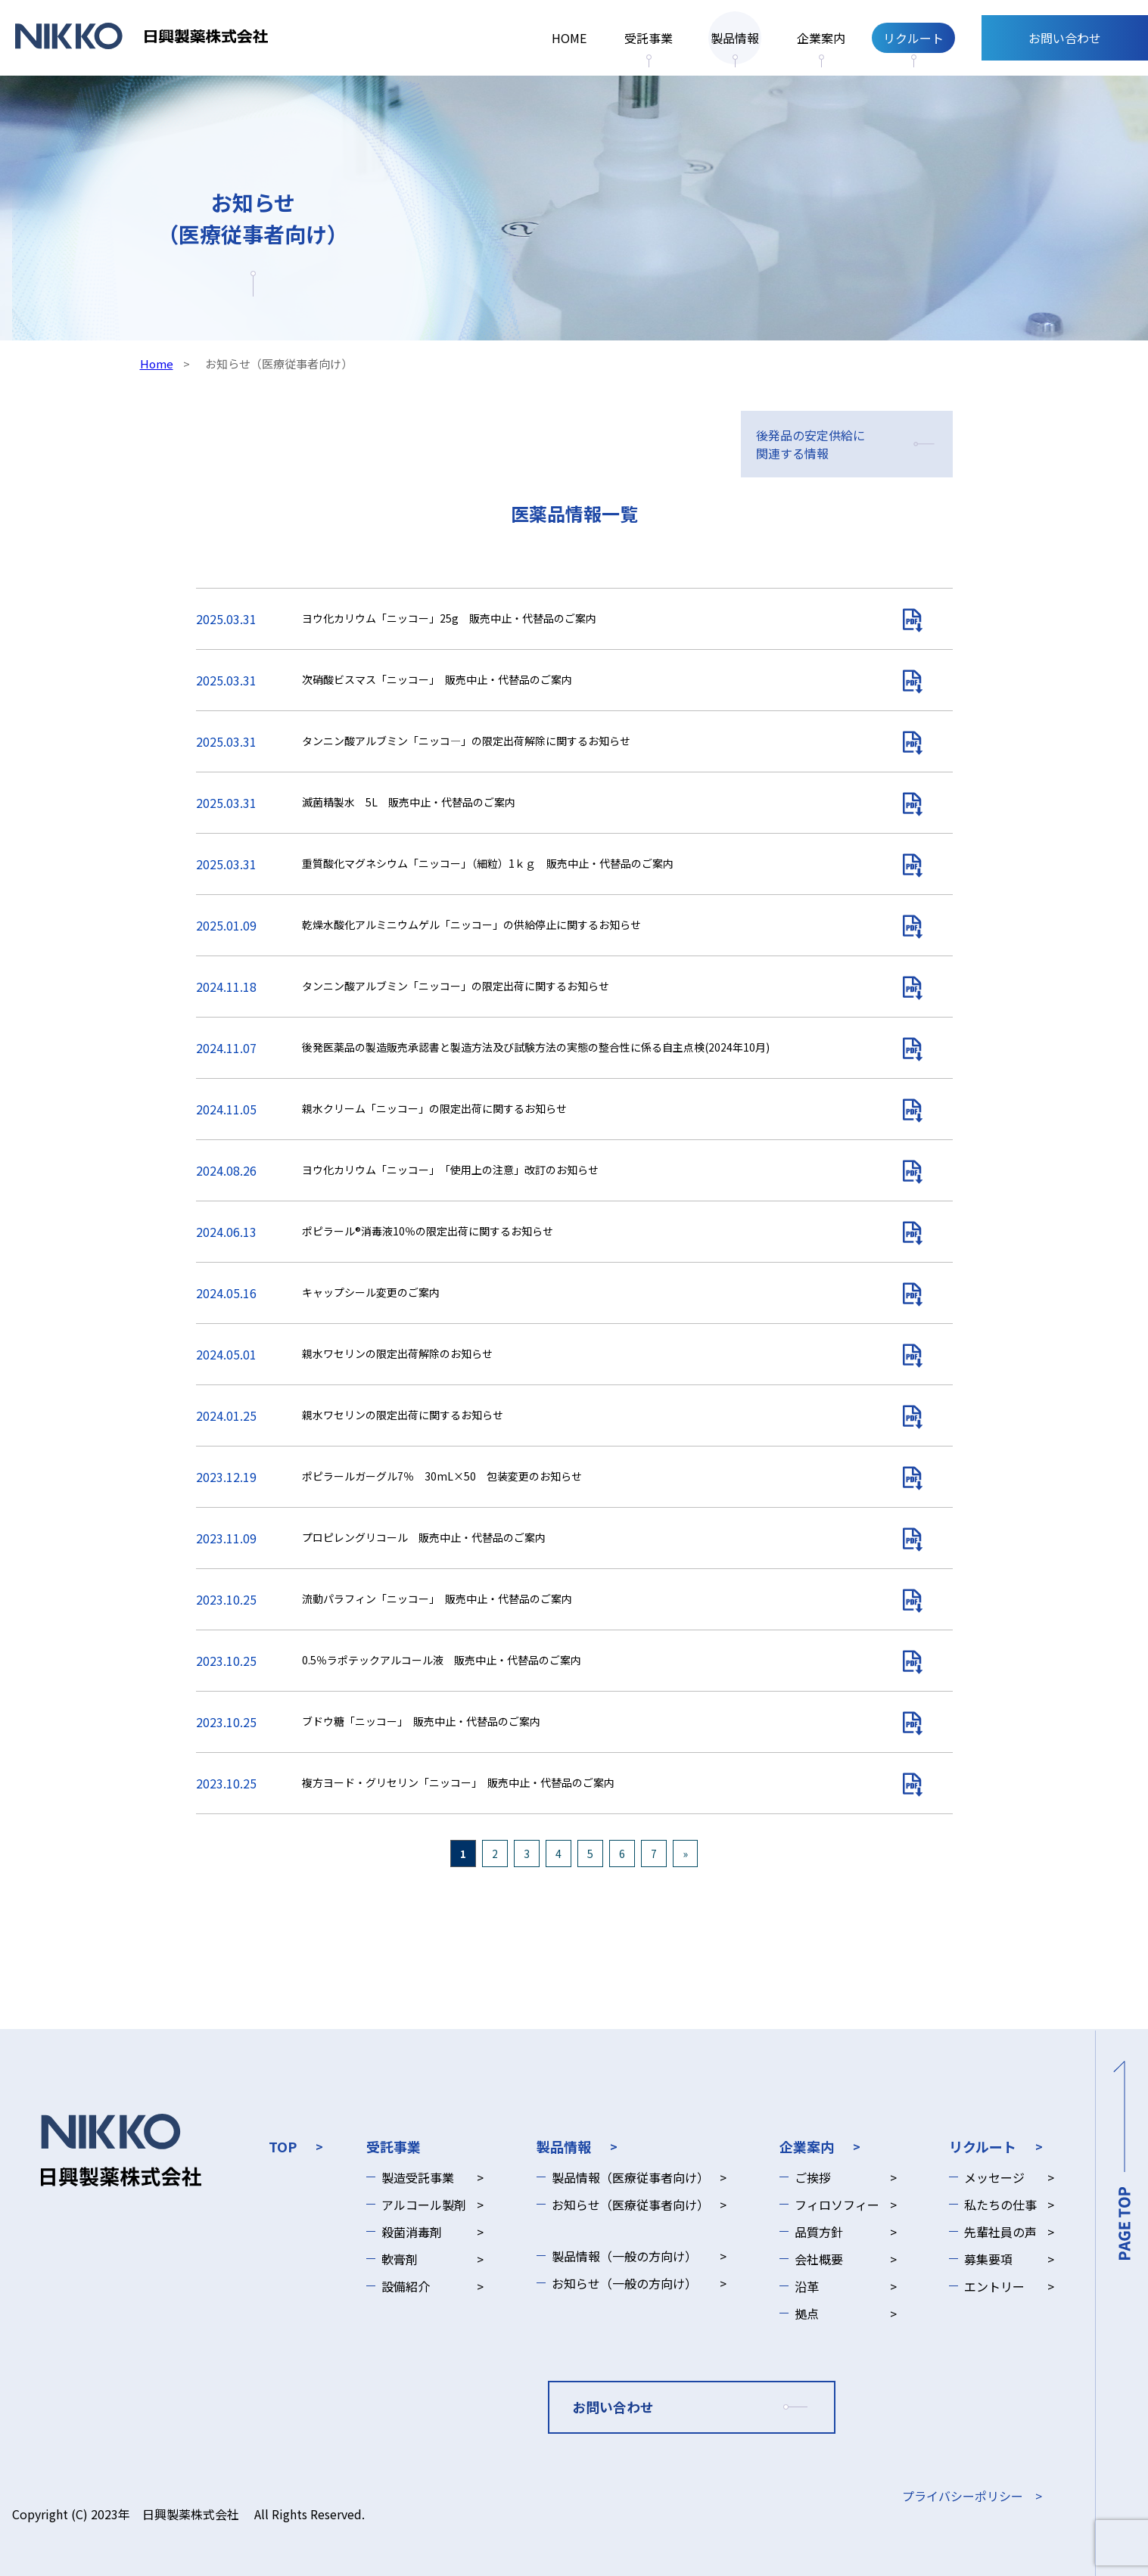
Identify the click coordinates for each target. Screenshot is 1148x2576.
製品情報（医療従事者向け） (630, 2177)
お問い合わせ (1064, 38)
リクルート (913, 38)
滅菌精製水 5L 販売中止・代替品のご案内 (408, 801)
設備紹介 (405, 2286)
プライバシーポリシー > (972, 2496)
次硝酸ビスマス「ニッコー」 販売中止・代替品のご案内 (437, 679)
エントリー (994, 2286)
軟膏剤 (399, 2259)
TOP (283, 2146)
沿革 (807, 2286)
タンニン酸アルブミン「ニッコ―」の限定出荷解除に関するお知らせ (466, 740)
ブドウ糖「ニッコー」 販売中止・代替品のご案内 (421, 1721)
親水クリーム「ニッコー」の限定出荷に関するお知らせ (434, 1108)
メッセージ (994, 2177)
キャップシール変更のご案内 (371, 1292)
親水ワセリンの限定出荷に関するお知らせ (402, 1414)
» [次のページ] (685, 1853)
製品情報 (735, 38)
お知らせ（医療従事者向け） (630, 2204)
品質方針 (819, 2232)
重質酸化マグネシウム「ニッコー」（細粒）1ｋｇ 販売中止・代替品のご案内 (488, 863)
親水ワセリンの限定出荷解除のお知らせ (397, 1353)
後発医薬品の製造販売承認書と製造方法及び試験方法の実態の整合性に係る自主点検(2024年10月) (536, 1047)
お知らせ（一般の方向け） (624, 2283)
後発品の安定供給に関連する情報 (810, 444)
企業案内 (821, 38)
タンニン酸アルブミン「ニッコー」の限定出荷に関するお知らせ (455, 985)
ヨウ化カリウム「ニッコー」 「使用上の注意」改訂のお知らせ (450, 1169)
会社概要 (819, 2259)
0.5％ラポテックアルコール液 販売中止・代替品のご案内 (441, 1659)
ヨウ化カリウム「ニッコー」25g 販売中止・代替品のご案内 (449, 618)
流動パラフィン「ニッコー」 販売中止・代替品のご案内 (437, 1598)
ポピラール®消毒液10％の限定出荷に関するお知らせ (427, 1230)
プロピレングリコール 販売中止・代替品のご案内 (424, 1537)
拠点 (807, 2313)
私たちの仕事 (1000, 2204)
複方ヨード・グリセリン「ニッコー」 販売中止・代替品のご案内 (458, 1782)
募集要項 (988, 2259)
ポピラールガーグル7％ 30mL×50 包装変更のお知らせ (442, 1476)
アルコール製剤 (423, 2204)
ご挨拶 (813, 2177)
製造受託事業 (417, 2177)
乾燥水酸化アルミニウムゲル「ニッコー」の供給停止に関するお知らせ (477, 924)
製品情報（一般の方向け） (624, 2256)
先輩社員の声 (1000, 2232)
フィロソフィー (837, 2204)
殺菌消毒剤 (411, 2232)
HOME (569, 38)
